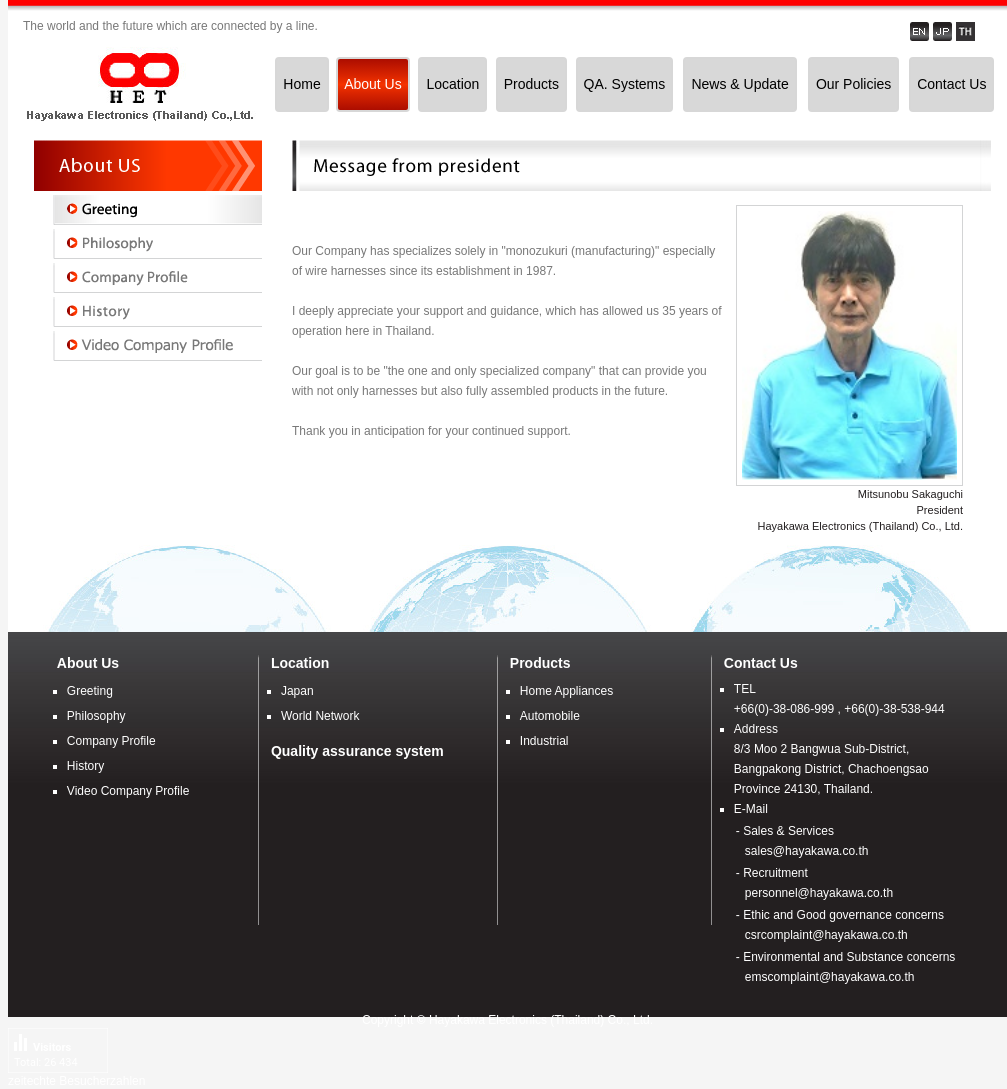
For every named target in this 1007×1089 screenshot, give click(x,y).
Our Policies (853, 84)
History (85, 766)
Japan (297, 691)
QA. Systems (625, 84)
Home (301, 84)
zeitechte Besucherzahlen (76, 1081)
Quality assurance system (357, 751)
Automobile (550, 716)
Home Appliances (566, 691)
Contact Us (951, 84)
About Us (373, 84)
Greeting (90, 691)
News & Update (739, 84)
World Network (320, 716)
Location (452, 84)
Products (531, 84)
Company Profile (111, 741)
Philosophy (96, 716)
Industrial (544, 741)
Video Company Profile (128, 791)
